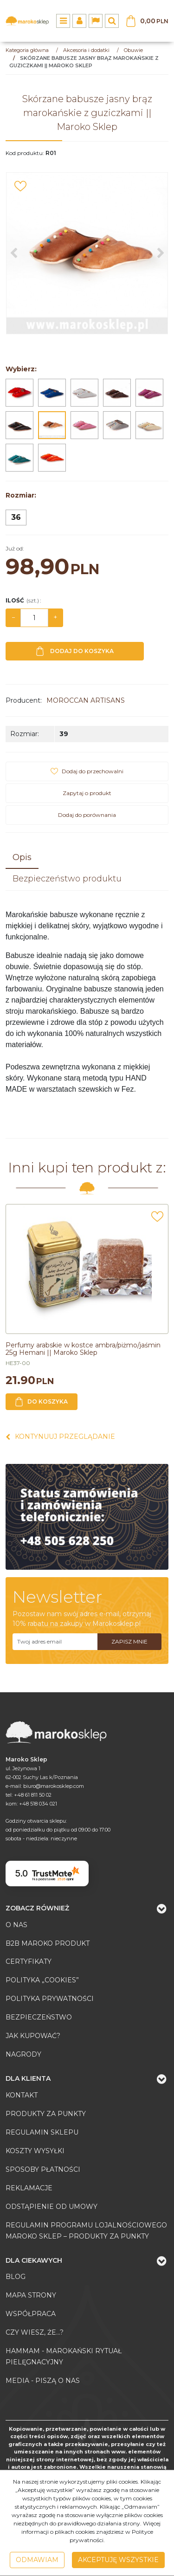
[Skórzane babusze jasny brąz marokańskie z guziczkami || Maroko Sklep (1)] (87, 253)
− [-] (13, 617)
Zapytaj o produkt (87, 793)
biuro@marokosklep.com (53, 1786)
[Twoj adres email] (55, 1641)
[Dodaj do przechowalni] (20, 186)
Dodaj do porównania (87, 814)
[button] (22, 858)
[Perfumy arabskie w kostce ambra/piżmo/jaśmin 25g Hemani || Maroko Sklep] (83, 1349)
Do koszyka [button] (41, 1401)
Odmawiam (37, 2560)
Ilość (23, 600)
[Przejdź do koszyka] (154, 21)
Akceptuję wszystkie (118, 2560)
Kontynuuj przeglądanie (60, 1437)
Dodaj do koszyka (75, 651)
